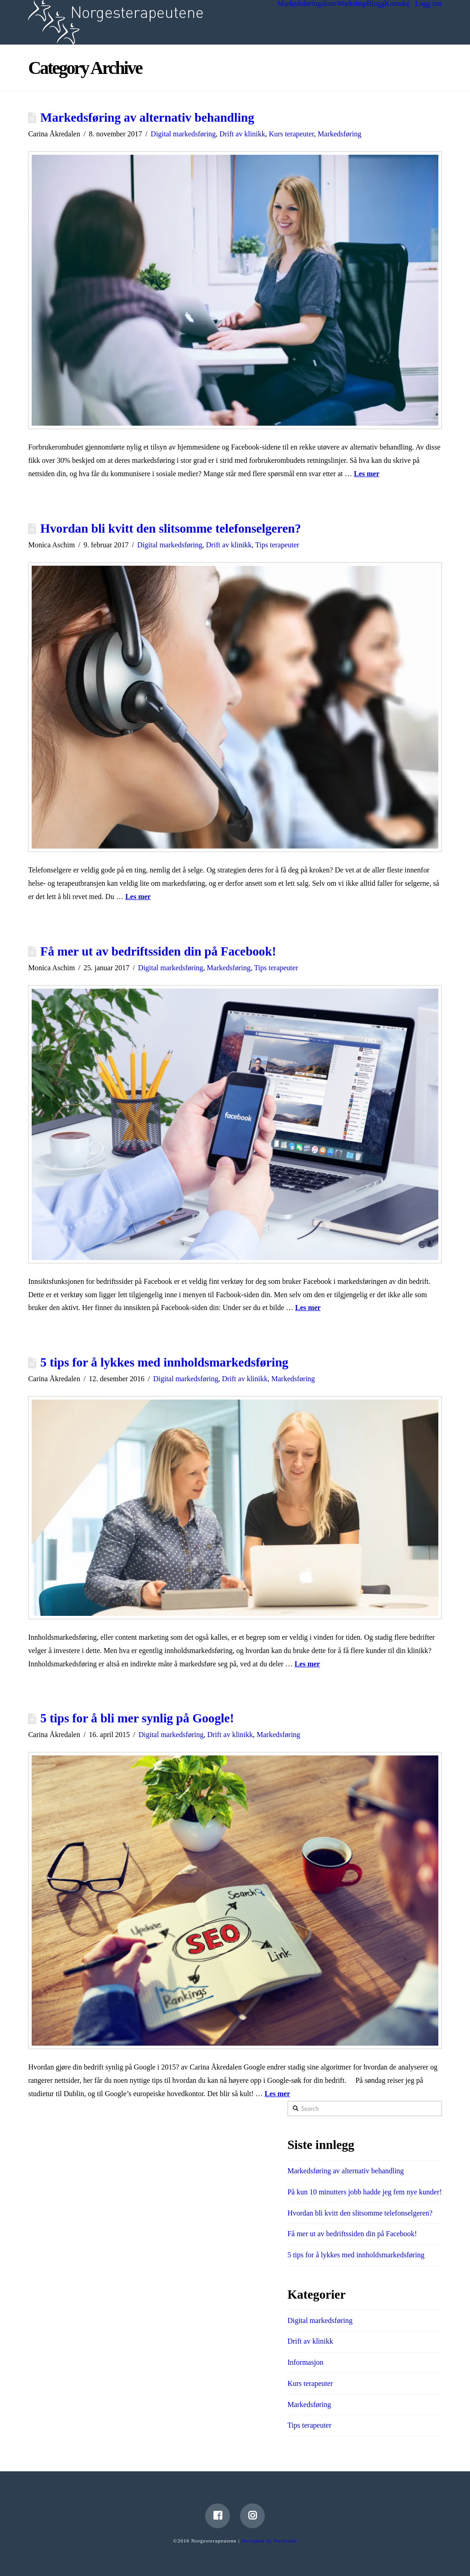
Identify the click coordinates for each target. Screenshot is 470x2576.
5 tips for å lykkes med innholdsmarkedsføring (164, 1362)
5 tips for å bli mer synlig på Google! (137, 1718)
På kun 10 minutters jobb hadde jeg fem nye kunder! (364, 2192)
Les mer (367, 474)
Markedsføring (339, 134)
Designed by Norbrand (269, 2540)
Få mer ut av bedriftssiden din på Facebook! (158, 951)
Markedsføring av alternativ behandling (147, 117)
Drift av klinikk (242, 134)
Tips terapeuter (277, 545)
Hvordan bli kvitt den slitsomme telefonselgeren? (170, 528)
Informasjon (305, 2362)
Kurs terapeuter (291, 134)
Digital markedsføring (183, 134)
